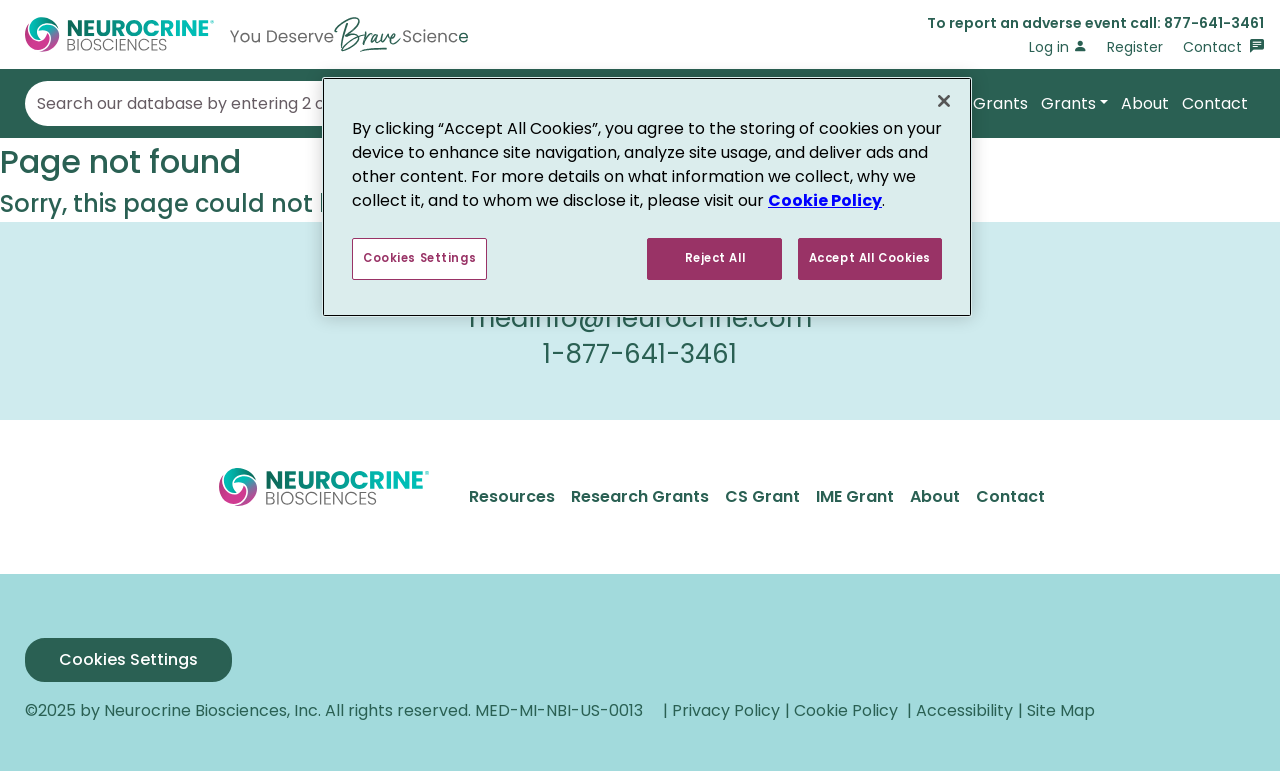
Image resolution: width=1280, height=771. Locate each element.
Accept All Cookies (870, 258)
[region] (647, 197)
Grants (1068, 103)
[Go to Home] (246, 34)
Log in (1058, 47)
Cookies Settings (128, 659)
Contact (1223, 47)
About (1145, 103)
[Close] (944, 101)
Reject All (715, 258)
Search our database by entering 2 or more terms (234, 104)
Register (1135, 47)
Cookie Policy (825, 200)
